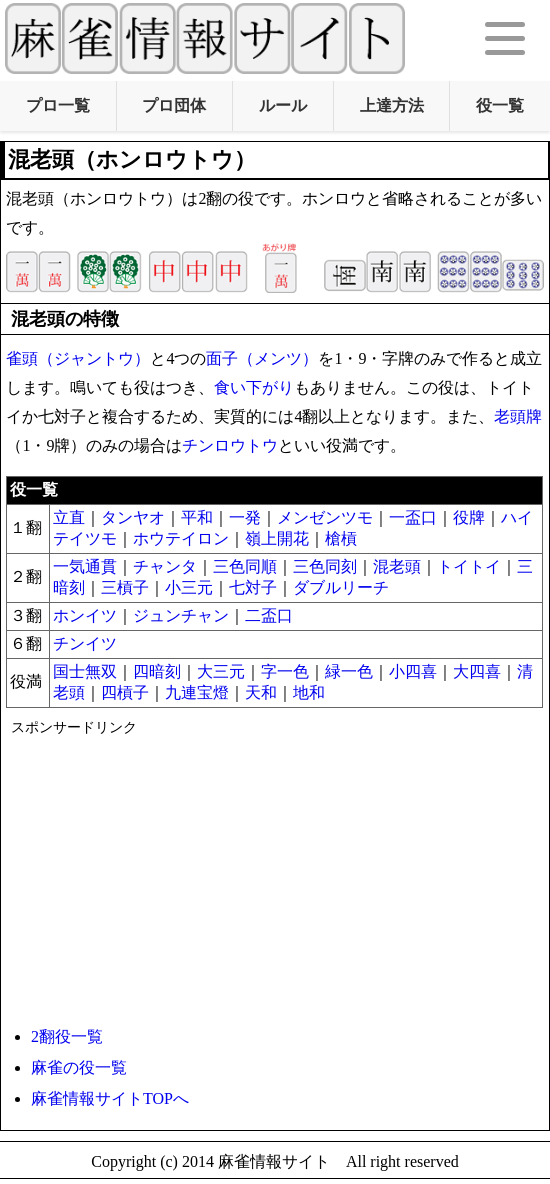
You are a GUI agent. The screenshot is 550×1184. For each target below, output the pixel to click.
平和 (197, 517)
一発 (245, 517)
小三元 (189, 587)
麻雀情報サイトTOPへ (110, 1098)
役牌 (469, 517)
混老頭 (397, 566)
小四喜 (413, 671)
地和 (309, 692)
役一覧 (500, 105)
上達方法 (392, 105)
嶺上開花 (277, 538)
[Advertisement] (271, 877)
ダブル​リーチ (341, 587)
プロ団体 (174, 105)
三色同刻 (325, 566)
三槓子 (125, 587)
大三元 (221, 671)
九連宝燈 (197, 692)
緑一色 (349, 671)
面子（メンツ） (262, 358)
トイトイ (469, 566)
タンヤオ (133, 517)
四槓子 (125, 692)
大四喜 (477, 671)
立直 (69, 517)
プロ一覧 (58, 105)
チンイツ (85, 643)
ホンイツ (85, 615)
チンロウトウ (230, 445)
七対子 (253, 587)
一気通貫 (85, 566)
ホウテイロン (181, 538)
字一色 (285, 671)
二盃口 (269, 615)
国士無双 (85, 671)
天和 (261, 692)
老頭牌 (518, 416)
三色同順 (245, 566)
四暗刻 (157, 671)
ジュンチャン (181, 615)
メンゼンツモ (325, 517)
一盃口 (413, 517)
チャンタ (165, 566)
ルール (283, 105)
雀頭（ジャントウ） (78, 358)
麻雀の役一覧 (79, 1067)
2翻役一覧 (67, 1036)
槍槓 (341, 538)
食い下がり (254, 387)
